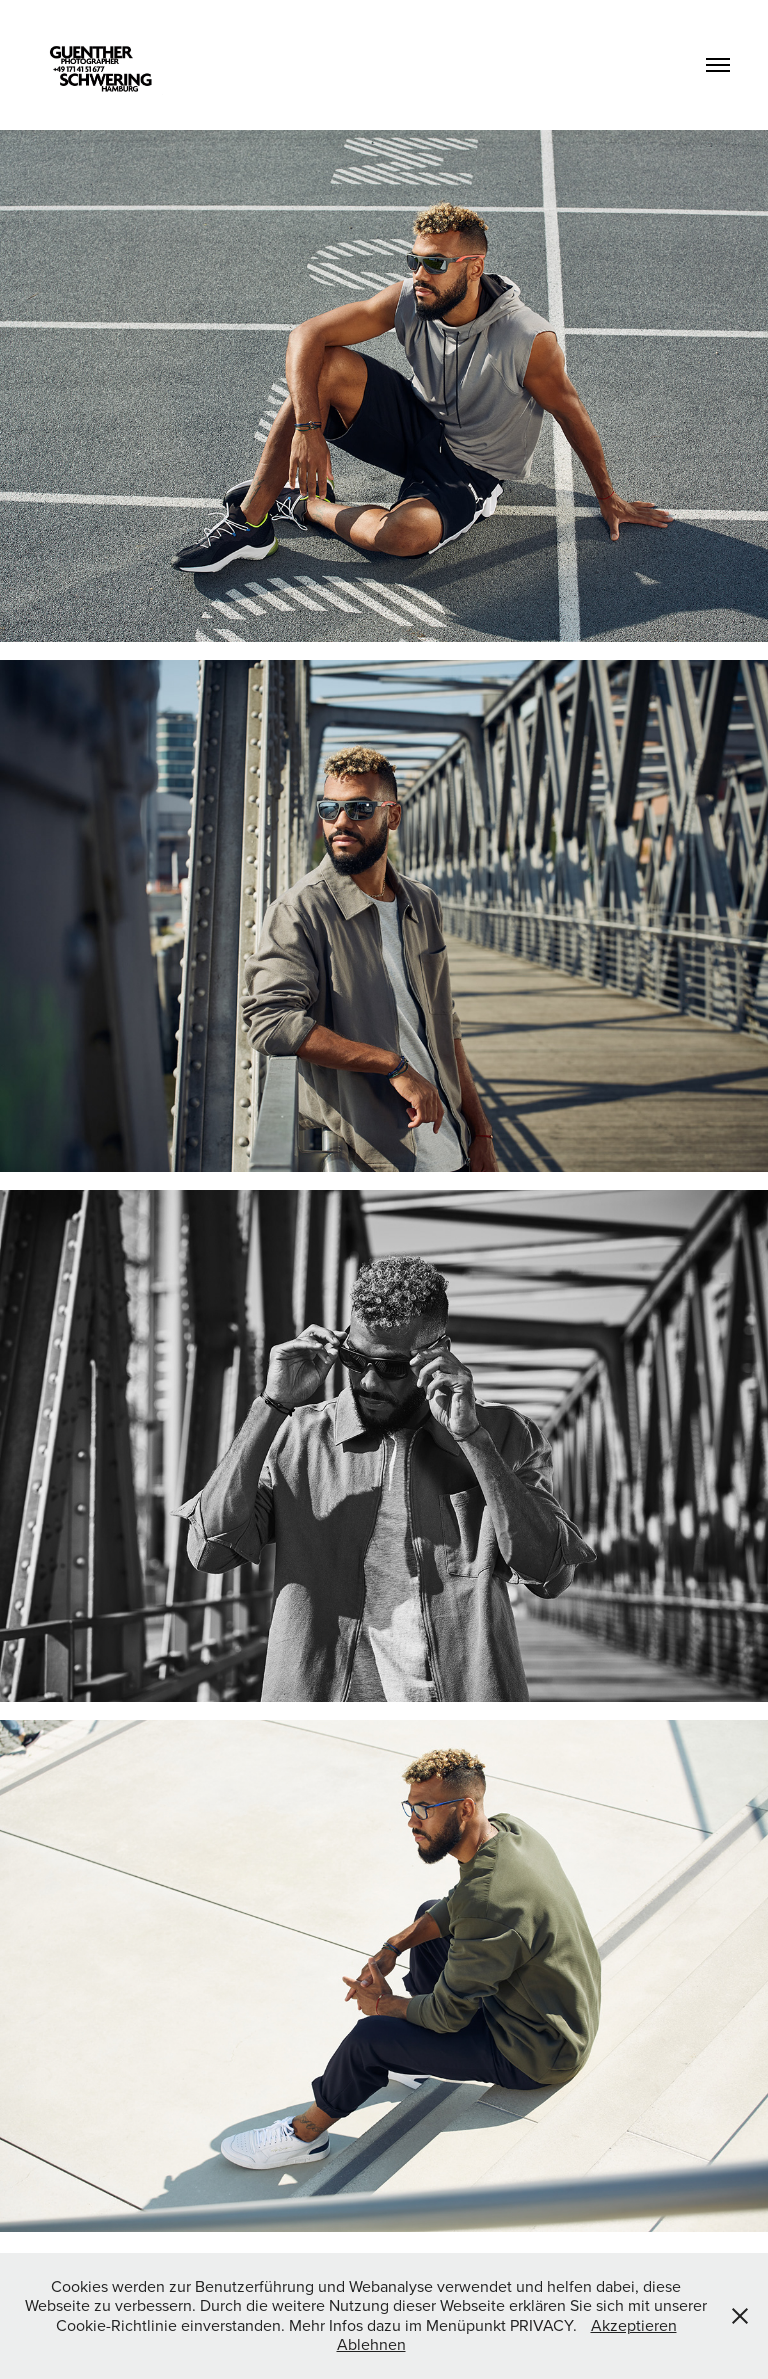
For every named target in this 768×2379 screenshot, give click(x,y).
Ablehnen (371, 2344)
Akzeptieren (634, 2325)
